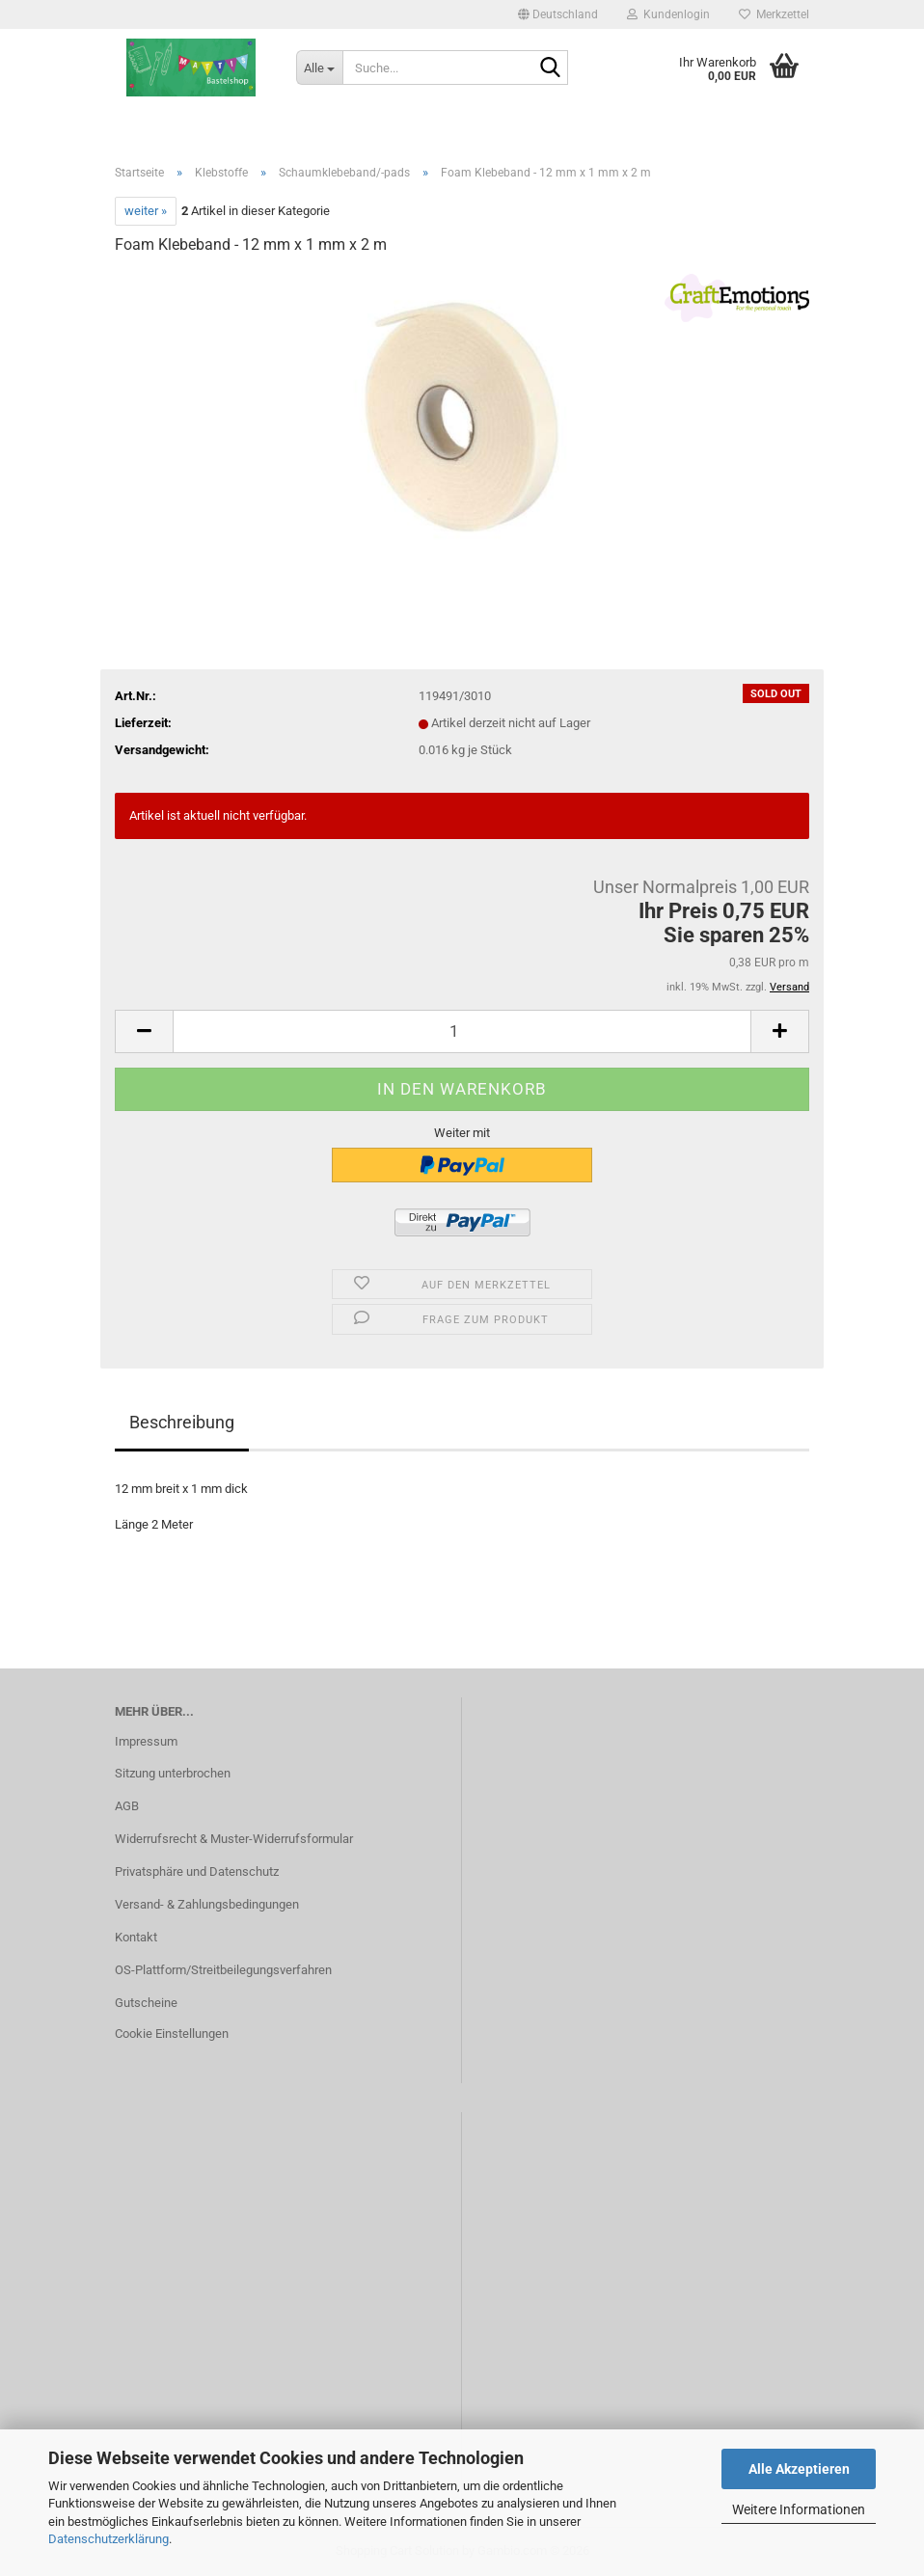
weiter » (145, 210)
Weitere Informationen (798, 2509)
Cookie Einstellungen (172, 2033)
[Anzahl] (462, 1031)
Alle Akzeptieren (799, 2469)
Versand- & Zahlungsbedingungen (207, 1904)
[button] (557, 14)
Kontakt (136, 1937)
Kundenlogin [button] (668, 14)
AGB (127, 1806)
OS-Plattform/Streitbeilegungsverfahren (223, 1970)
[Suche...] (319, 67)
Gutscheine (146, 2002)
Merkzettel (774, 14)
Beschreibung (181, 1422)
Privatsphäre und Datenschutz (197, 1871)
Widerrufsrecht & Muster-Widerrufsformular (234, 1838)
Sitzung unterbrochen (173, 1773)
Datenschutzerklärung (108, 2539)
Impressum (146, 1741)
